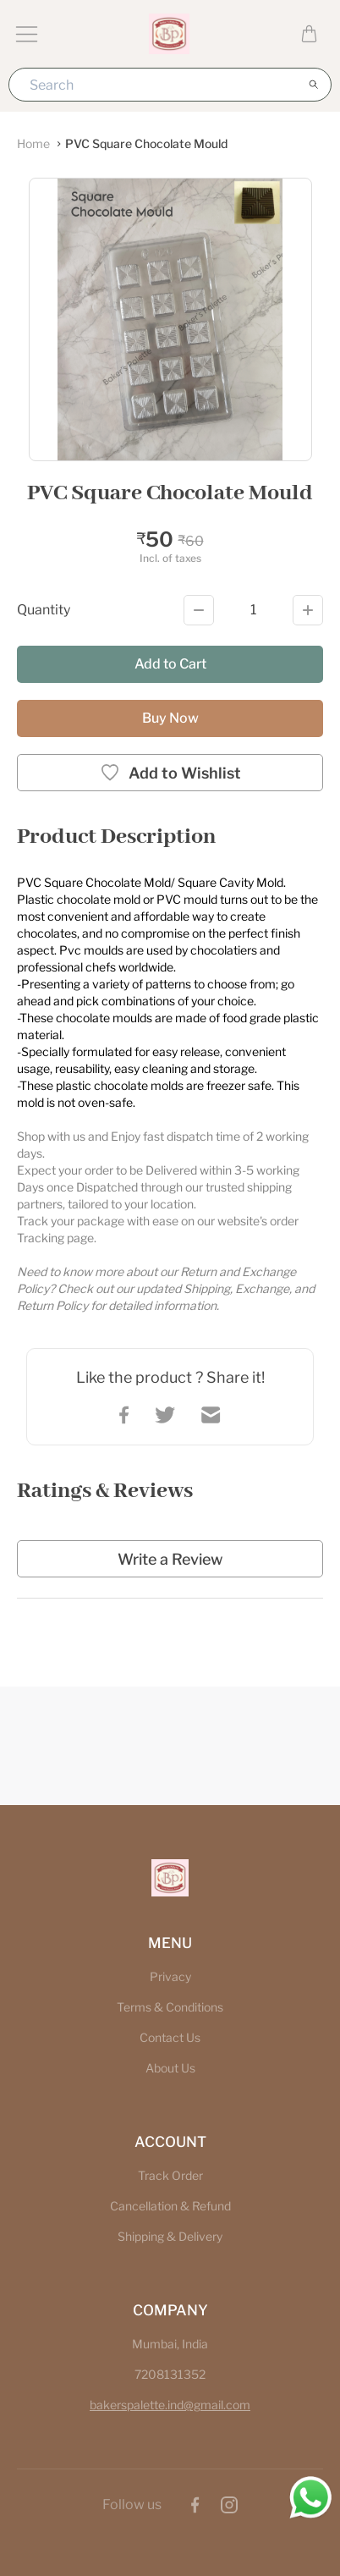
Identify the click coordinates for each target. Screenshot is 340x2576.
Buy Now (170, 718)
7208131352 (170, 2374)
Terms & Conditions (170, 2007)
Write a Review (170, 1559)
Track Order (170, 2175)
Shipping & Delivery (170, 2236)
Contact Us (170, 2037)
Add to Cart (170, 664)
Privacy (170, 1976)
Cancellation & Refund (170, 2206)
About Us (170, 2068)
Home (33, 143)
